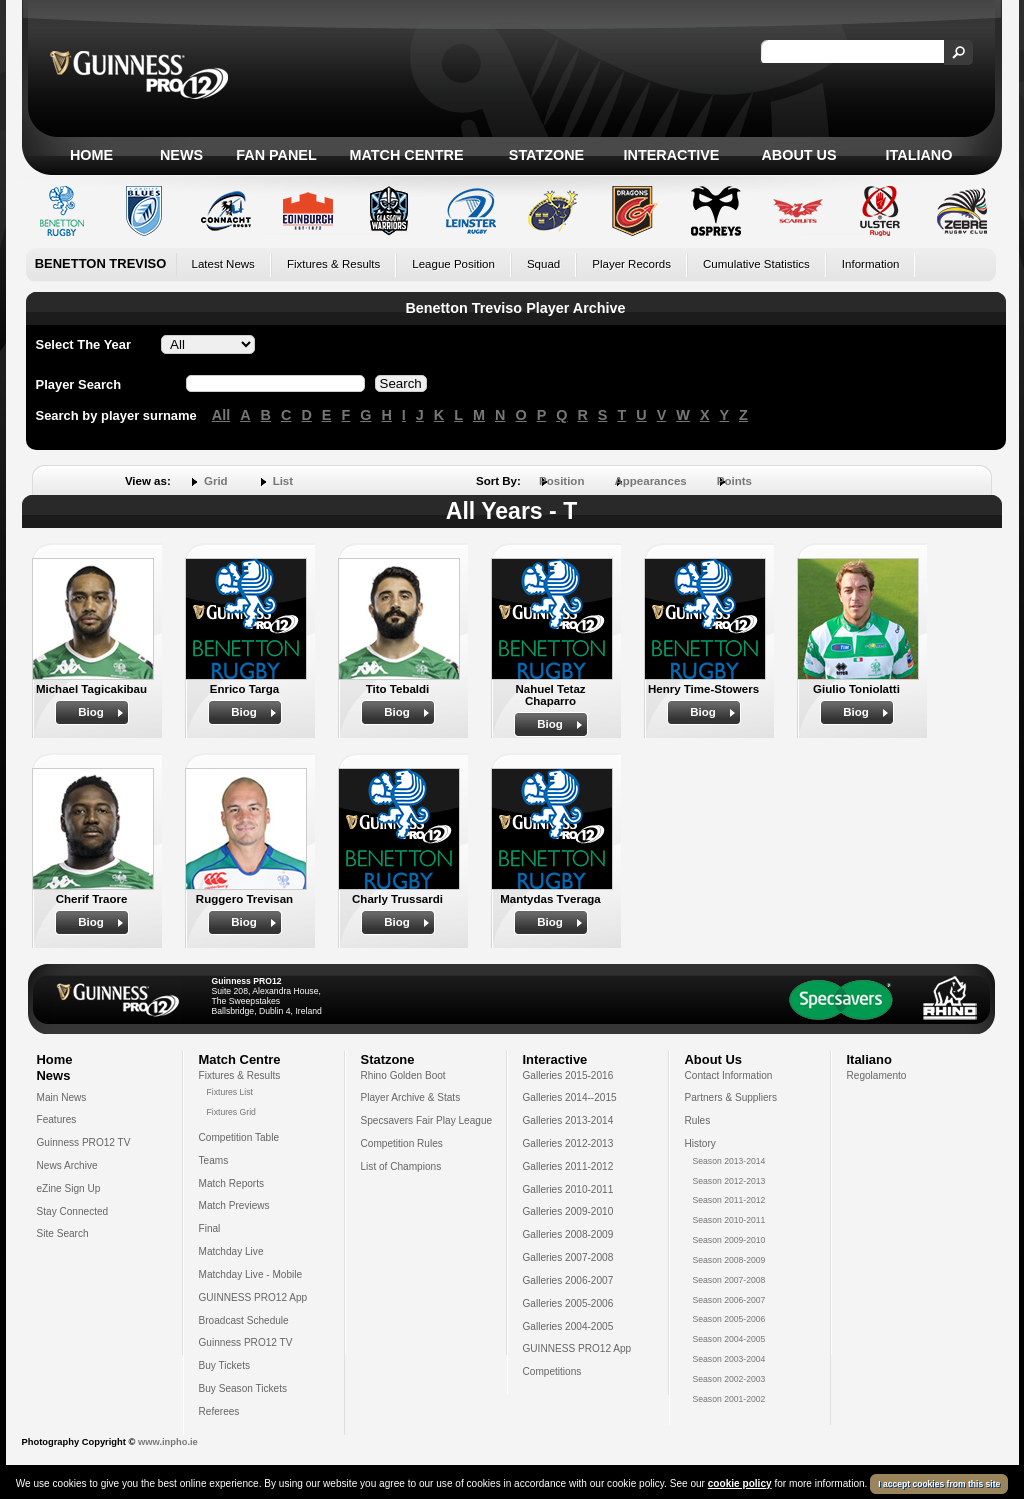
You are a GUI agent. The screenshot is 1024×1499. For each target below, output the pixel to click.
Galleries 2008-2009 (568, 1234)
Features (57, 1119)
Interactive (672, 155)
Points (734, 481)
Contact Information (729, 1075)
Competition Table (239, 1137)
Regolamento (877, 1075)
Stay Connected (73, 1211)
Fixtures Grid (231, 1112)
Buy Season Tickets (243, 1388)
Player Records (631, 264)
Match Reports (232, 1183)
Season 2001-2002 (729, 1399)
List (283, 481)
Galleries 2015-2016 (568, 1075)
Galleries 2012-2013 (568, 1143)
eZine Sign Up (69, 1188)
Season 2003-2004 (729, 1359)
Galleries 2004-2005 (568, 1326)
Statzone (546, 155)
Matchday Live (231, 1251)
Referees (219, 1411)
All (221, 415)
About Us (798, 155)
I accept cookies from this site (939, 1485)
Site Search (63, 1233)
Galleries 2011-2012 (568, 1166)
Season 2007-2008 (729, 1280)
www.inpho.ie (168, 1442)
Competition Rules (402, 1143)
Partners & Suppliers (731, 1097)
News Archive (67, 1165)
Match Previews (234, 1205)
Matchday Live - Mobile (251, 1274)
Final (210, 1228)
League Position (453, 264)
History (700, 1143)
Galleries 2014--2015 (570, 1097)
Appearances (650, 481)
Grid (216, 481)
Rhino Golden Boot (403, 1075)
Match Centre (406, 155)
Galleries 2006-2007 (568, 1280)
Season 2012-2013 (729, 1181)
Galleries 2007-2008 (568, 1257)
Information (871, 264)
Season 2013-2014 (729, 1161)
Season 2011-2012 (729, 1200)
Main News (62, 1097)
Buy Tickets (225, 1365)
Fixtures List (230, 1092)
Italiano (919, 155)
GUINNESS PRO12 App (253, 1297)
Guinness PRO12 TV (84, 1142)
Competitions (552, 1371)
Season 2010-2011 (729, 1220)
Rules (698, 1120)
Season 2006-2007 (729, 1300)
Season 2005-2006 (729, 1319)
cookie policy (740, 1484)
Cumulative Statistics (756, 264)
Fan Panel (276, 155)
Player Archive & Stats (411, 1097)
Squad (543, 264)
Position (561, 481)
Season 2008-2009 (729, 1260)
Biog (91, 712)
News (181, 155)
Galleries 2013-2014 (568, 1120)
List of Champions (401, 1166)
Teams (214, 1160)
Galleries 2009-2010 (568, 1211)
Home (91, 155)
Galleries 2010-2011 (568, 1189)
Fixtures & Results (333, 264)
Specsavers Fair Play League (427, 1120)
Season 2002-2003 (729, 1379)
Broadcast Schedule (244, 1320)
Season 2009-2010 (729, 1240)
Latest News (223, 264)
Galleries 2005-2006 (568, 1303)
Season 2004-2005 (729, 1339)
